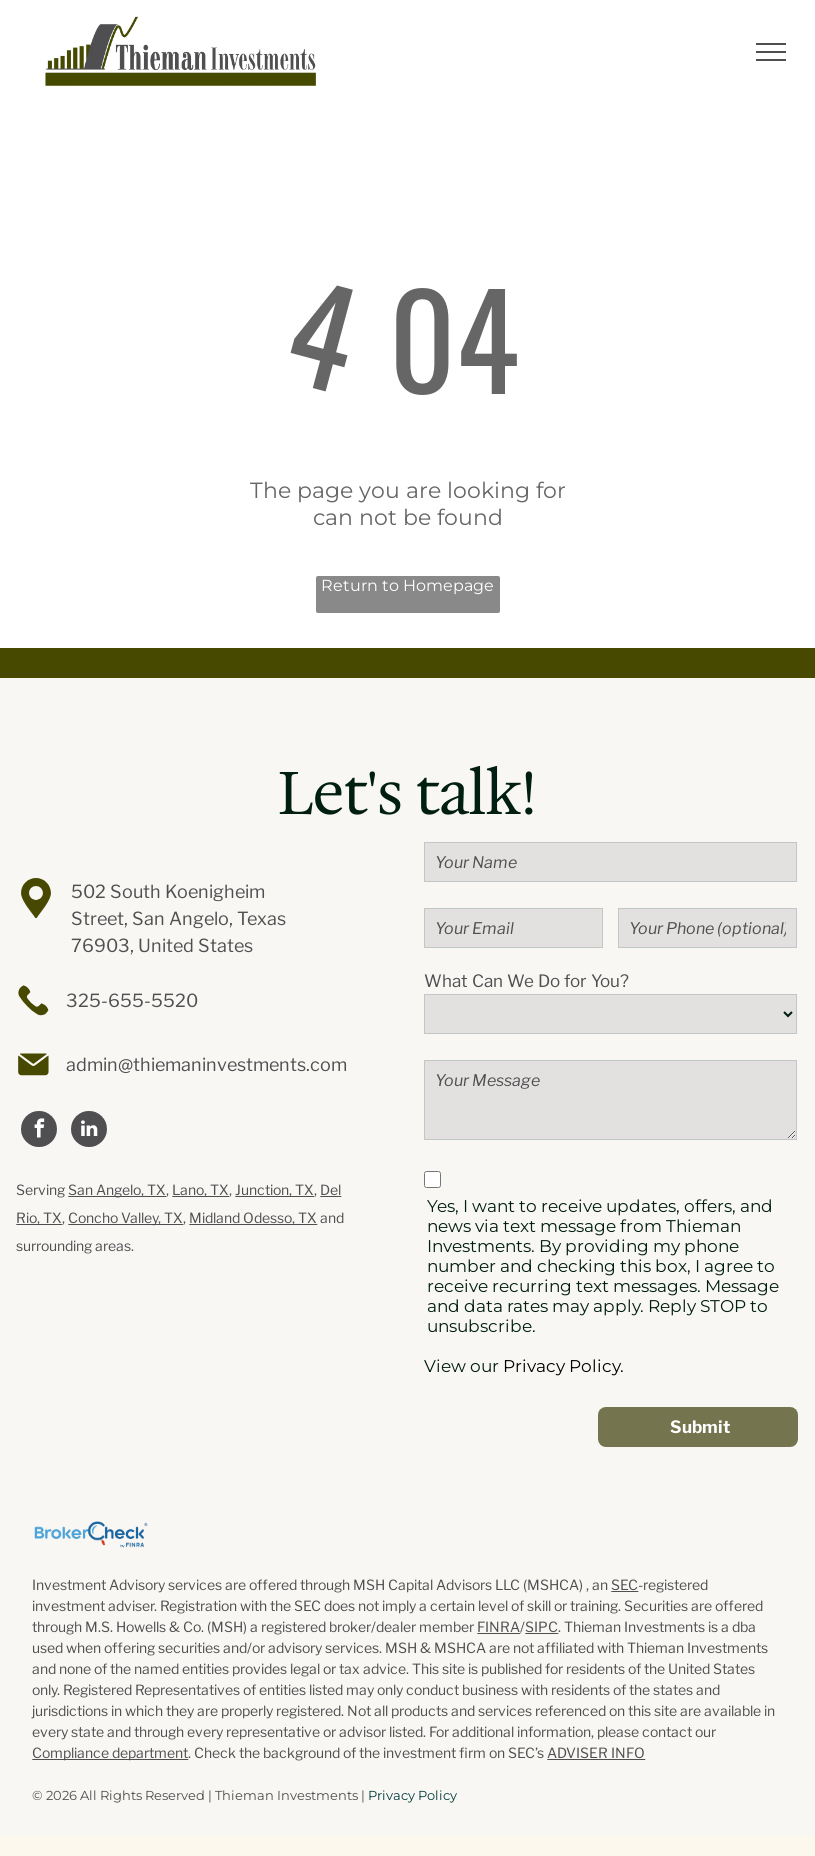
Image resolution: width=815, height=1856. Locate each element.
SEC (624, 1584)
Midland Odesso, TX (253, 1217)
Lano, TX (200, 1189)
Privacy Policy (412, 1795)
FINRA (498, 1626)
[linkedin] (89, 1131)
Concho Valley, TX (125, 1217)
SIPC (541, 1626)
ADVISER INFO (596, 1752)
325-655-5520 (132, 1000)
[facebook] (39, 1131)
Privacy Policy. (563, 1366)
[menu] (771, 52)
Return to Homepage (407, 585)
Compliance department (110, 1752)
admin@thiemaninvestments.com (206, 1064)
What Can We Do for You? (526, 981)
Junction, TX (274, 1189)
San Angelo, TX (117, 1189)
